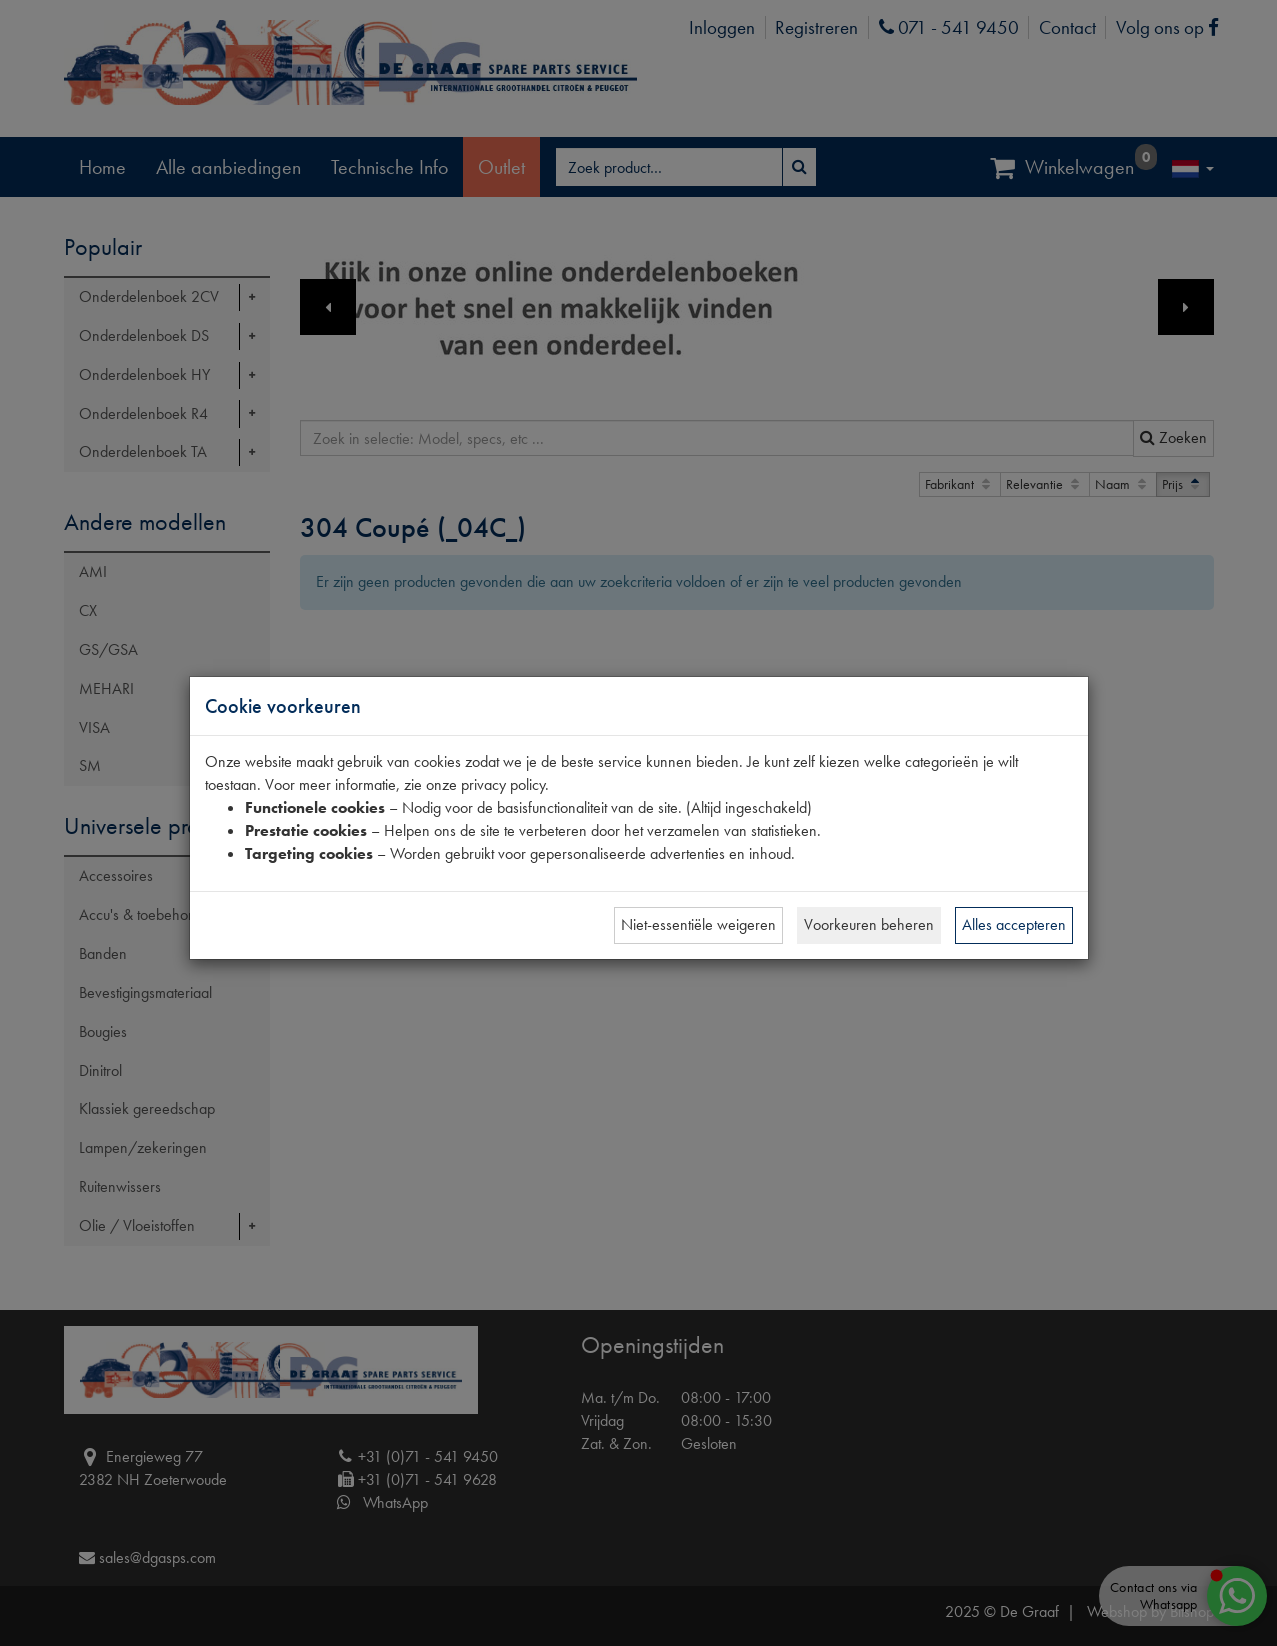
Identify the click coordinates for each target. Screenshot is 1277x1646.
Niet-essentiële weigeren (698, 924)
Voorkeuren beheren (869, 924)
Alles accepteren (1014, 924)
